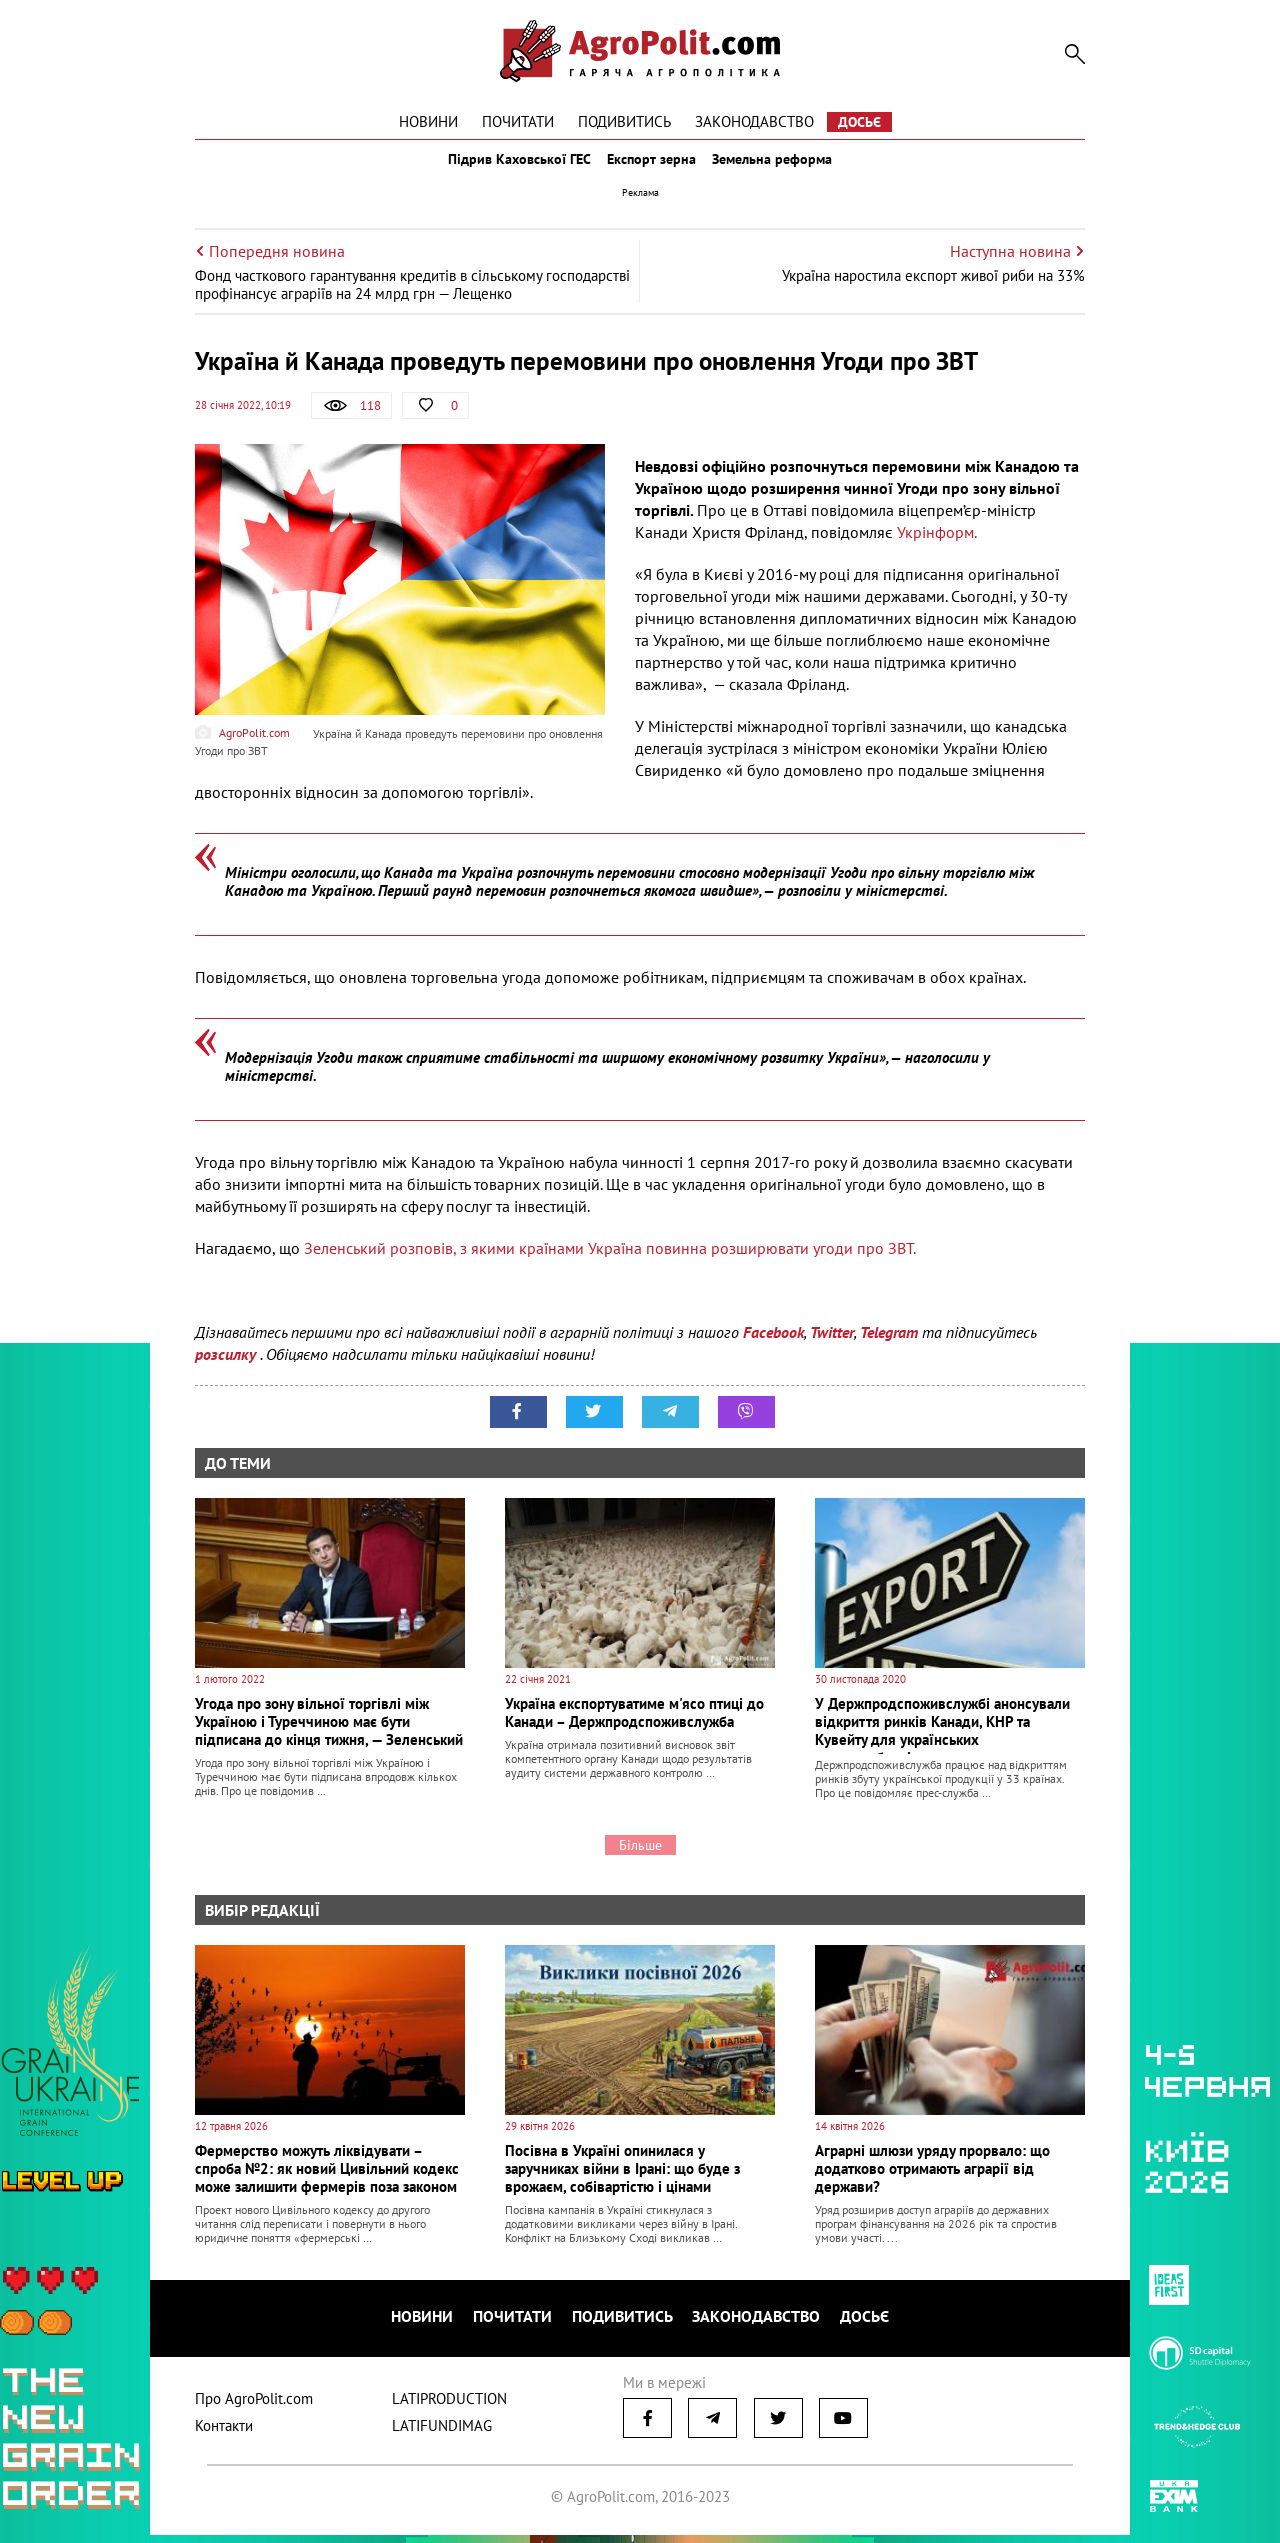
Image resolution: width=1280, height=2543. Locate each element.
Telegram (889, 1350)
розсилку (227, 1372)
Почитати (518, 121)
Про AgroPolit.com (254, 2406)
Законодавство (754, 121)
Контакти (224, 2433)
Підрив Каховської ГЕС (506, 168)
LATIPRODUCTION (449, 2406)
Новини (428, 121)
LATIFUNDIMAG (442, 2433)
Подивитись (624, 121)
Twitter (832, 1350)
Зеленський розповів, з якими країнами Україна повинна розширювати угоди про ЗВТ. (610, 1266)
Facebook (773, 1350)
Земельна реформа (787, 168)
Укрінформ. (938, 550)
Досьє (859, 122)
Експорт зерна (652, 168)
